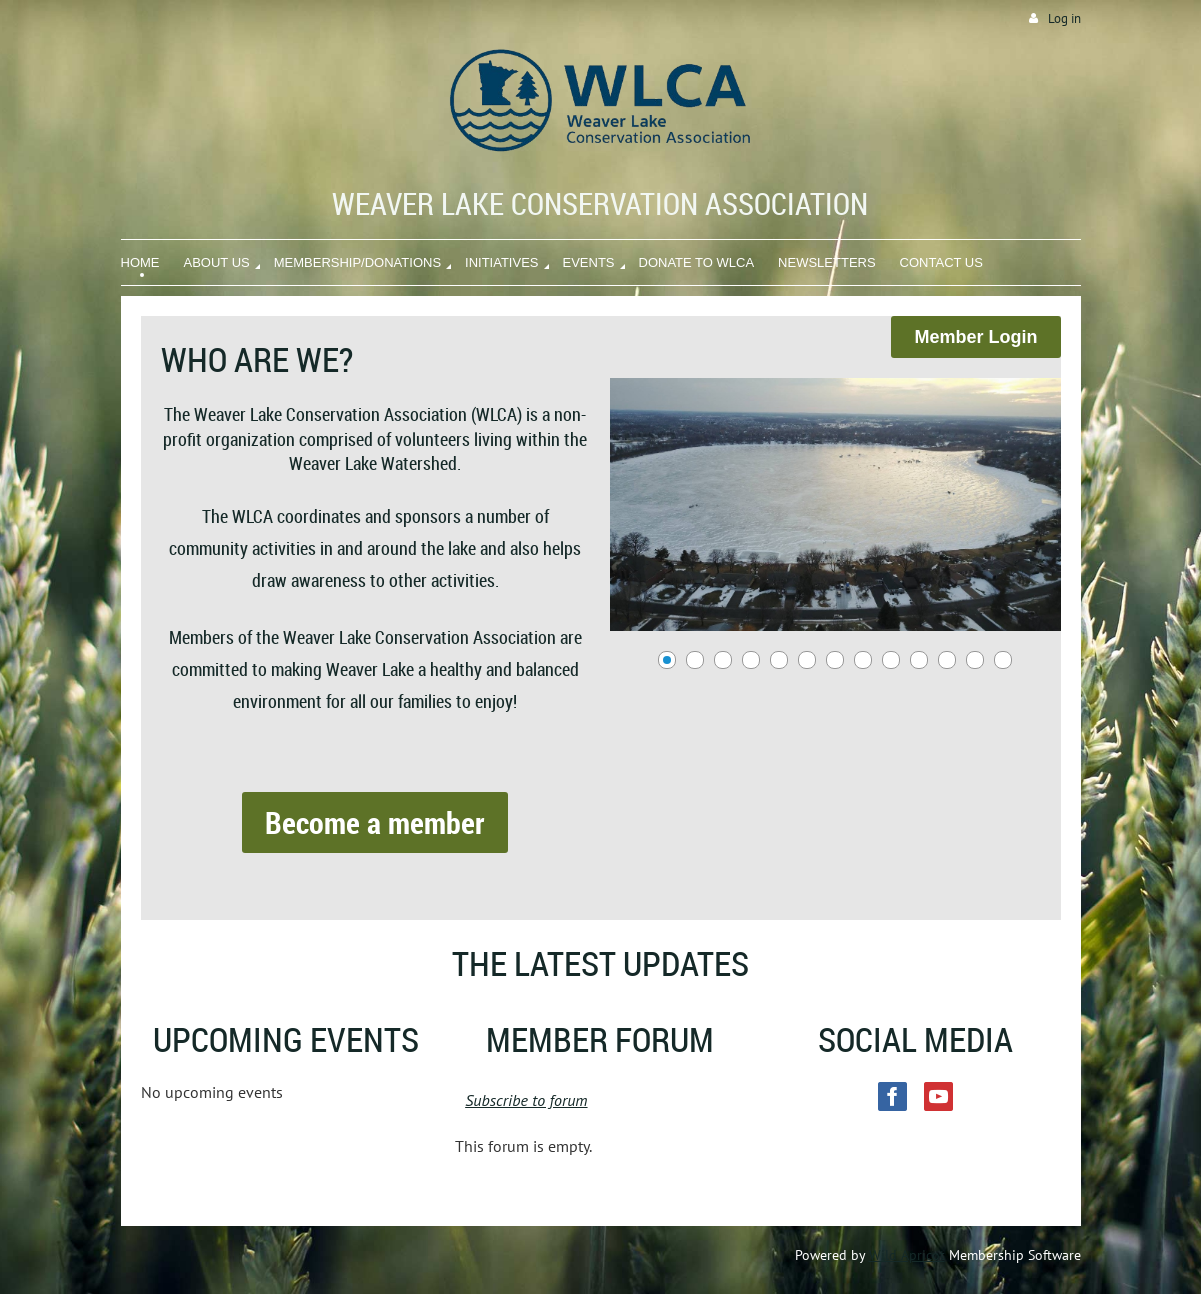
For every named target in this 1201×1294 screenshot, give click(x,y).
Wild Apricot (907, 1255)
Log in (1064, 18)
